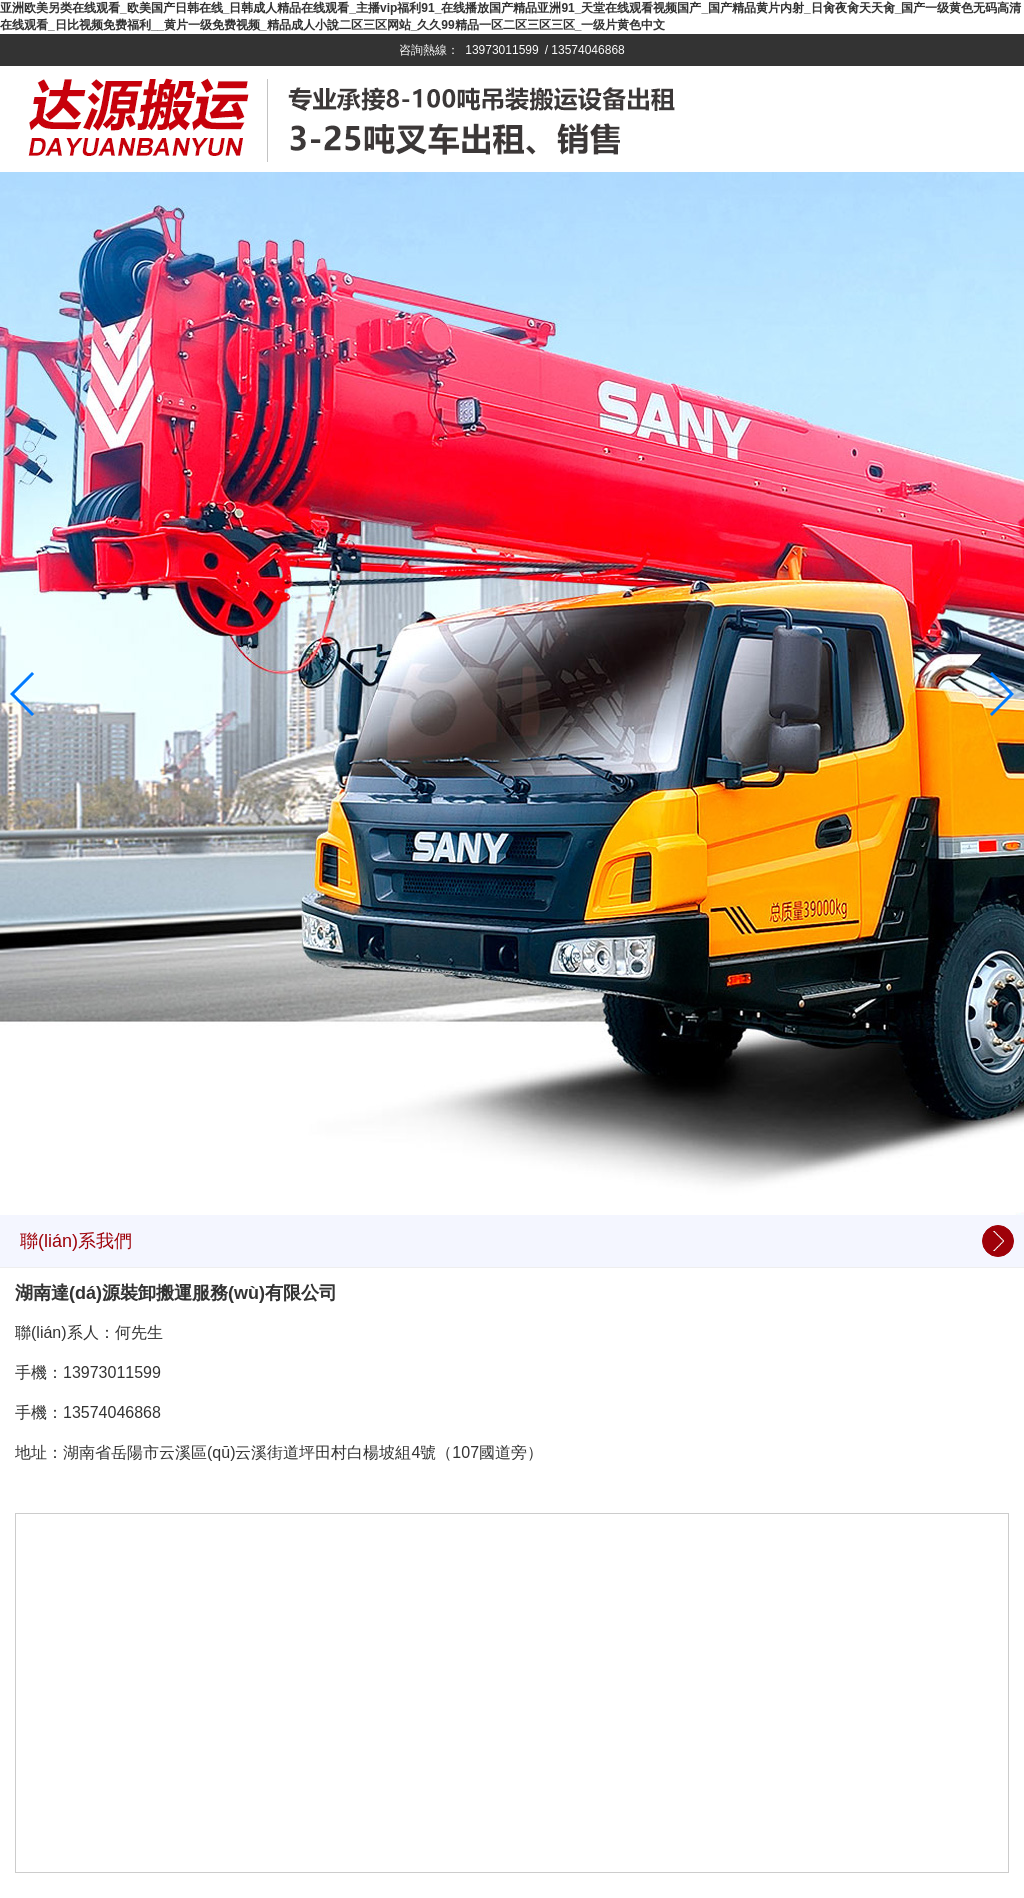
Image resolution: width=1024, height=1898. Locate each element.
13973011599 (501, 50)
